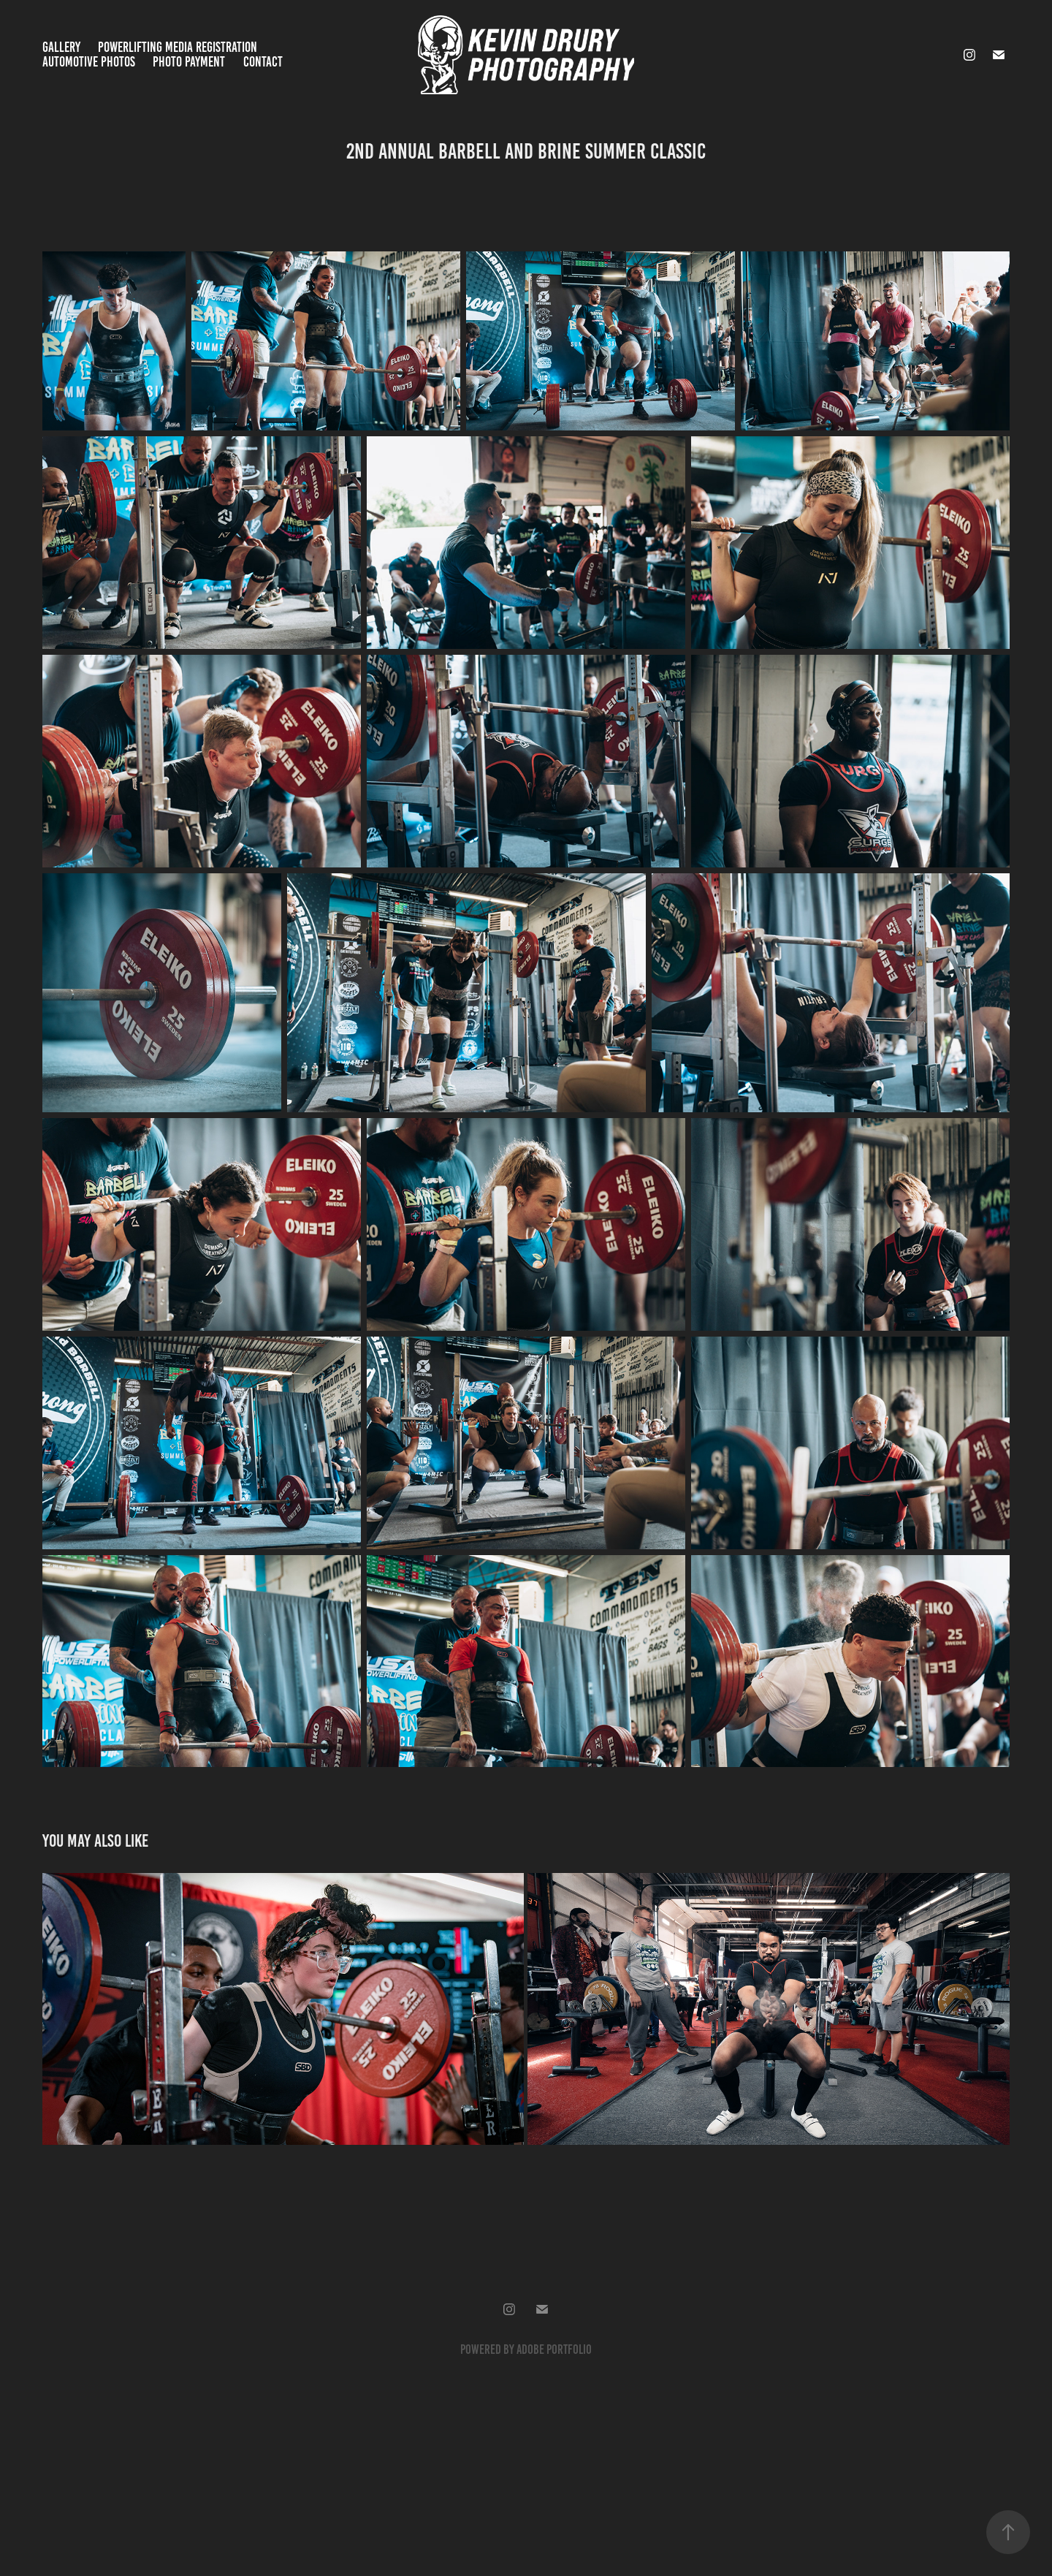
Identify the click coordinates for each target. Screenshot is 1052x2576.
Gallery (61, 47)
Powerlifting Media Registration (177, 47)
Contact (263, 61)
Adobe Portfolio (554, 2349)
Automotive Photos (88, 61)
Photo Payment (189, 61)
